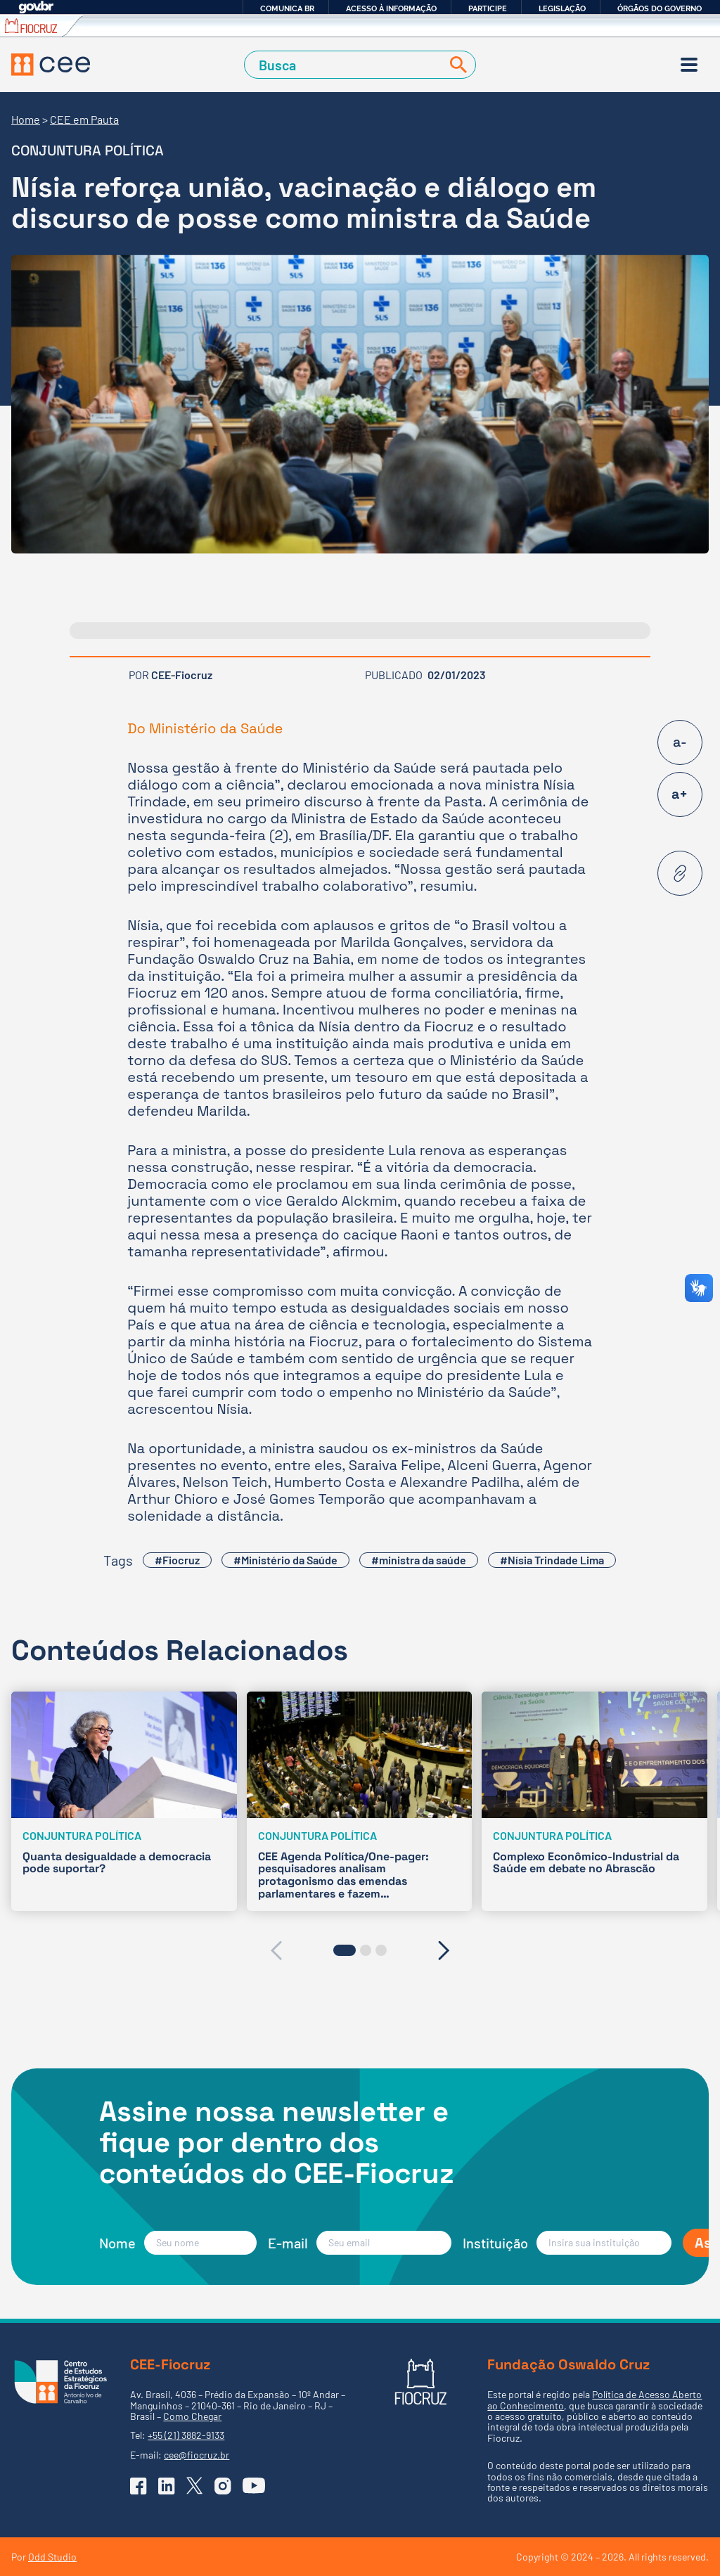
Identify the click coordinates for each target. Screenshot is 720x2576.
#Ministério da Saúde (285, 1559)
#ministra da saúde (418, 1559)
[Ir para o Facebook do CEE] (138, 2486)
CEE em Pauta (84, 119)
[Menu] (689, 65)
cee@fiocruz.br (196, 2455)
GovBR (35, 7)
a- (680, 742)
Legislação (562, 8)
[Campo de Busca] (345, 65)
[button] (344, 1950)
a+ (679, 794)
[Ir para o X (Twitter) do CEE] (194, 2485)
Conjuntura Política (87, 150)
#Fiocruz (177, 1559)
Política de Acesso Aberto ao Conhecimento (594, 2399)
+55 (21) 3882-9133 (186, 2435)
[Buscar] (455, 65)
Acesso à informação (391, 8)
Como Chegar (192, 2416)
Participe (487, 8)
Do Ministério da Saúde (206, 728)
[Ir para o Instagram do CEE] (222, 2486)
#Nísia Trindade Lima (552, 1559)
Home (25, 119)
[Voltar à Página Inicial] (50, 64)
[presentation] (276, 1950)
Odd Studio (52, 2557)
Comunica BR (287, 8)
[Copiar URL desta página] (679, 873)
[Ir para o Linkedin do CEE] (166, 2486)
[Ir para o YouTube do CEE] (254, 2485)
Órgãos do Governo (659, 8)
